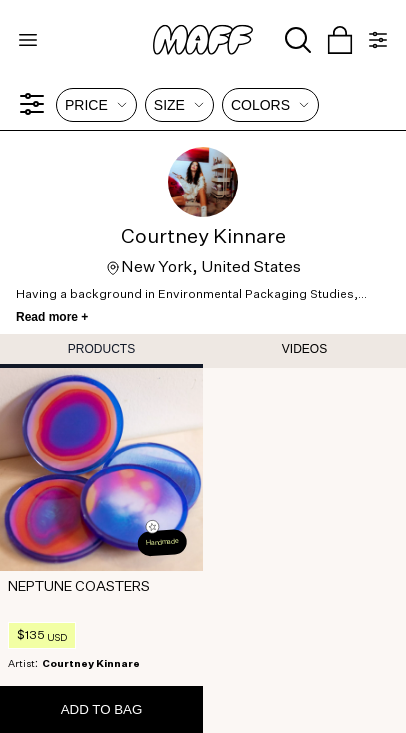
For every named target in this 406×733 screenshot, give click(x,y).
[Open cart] (340, 40)
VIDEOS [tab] (304, 349)
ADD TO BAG (102, 709)
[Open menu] (28, 40)
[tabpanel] (203, 550)
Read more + (52, 317)
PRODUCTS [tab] (101, 349)
